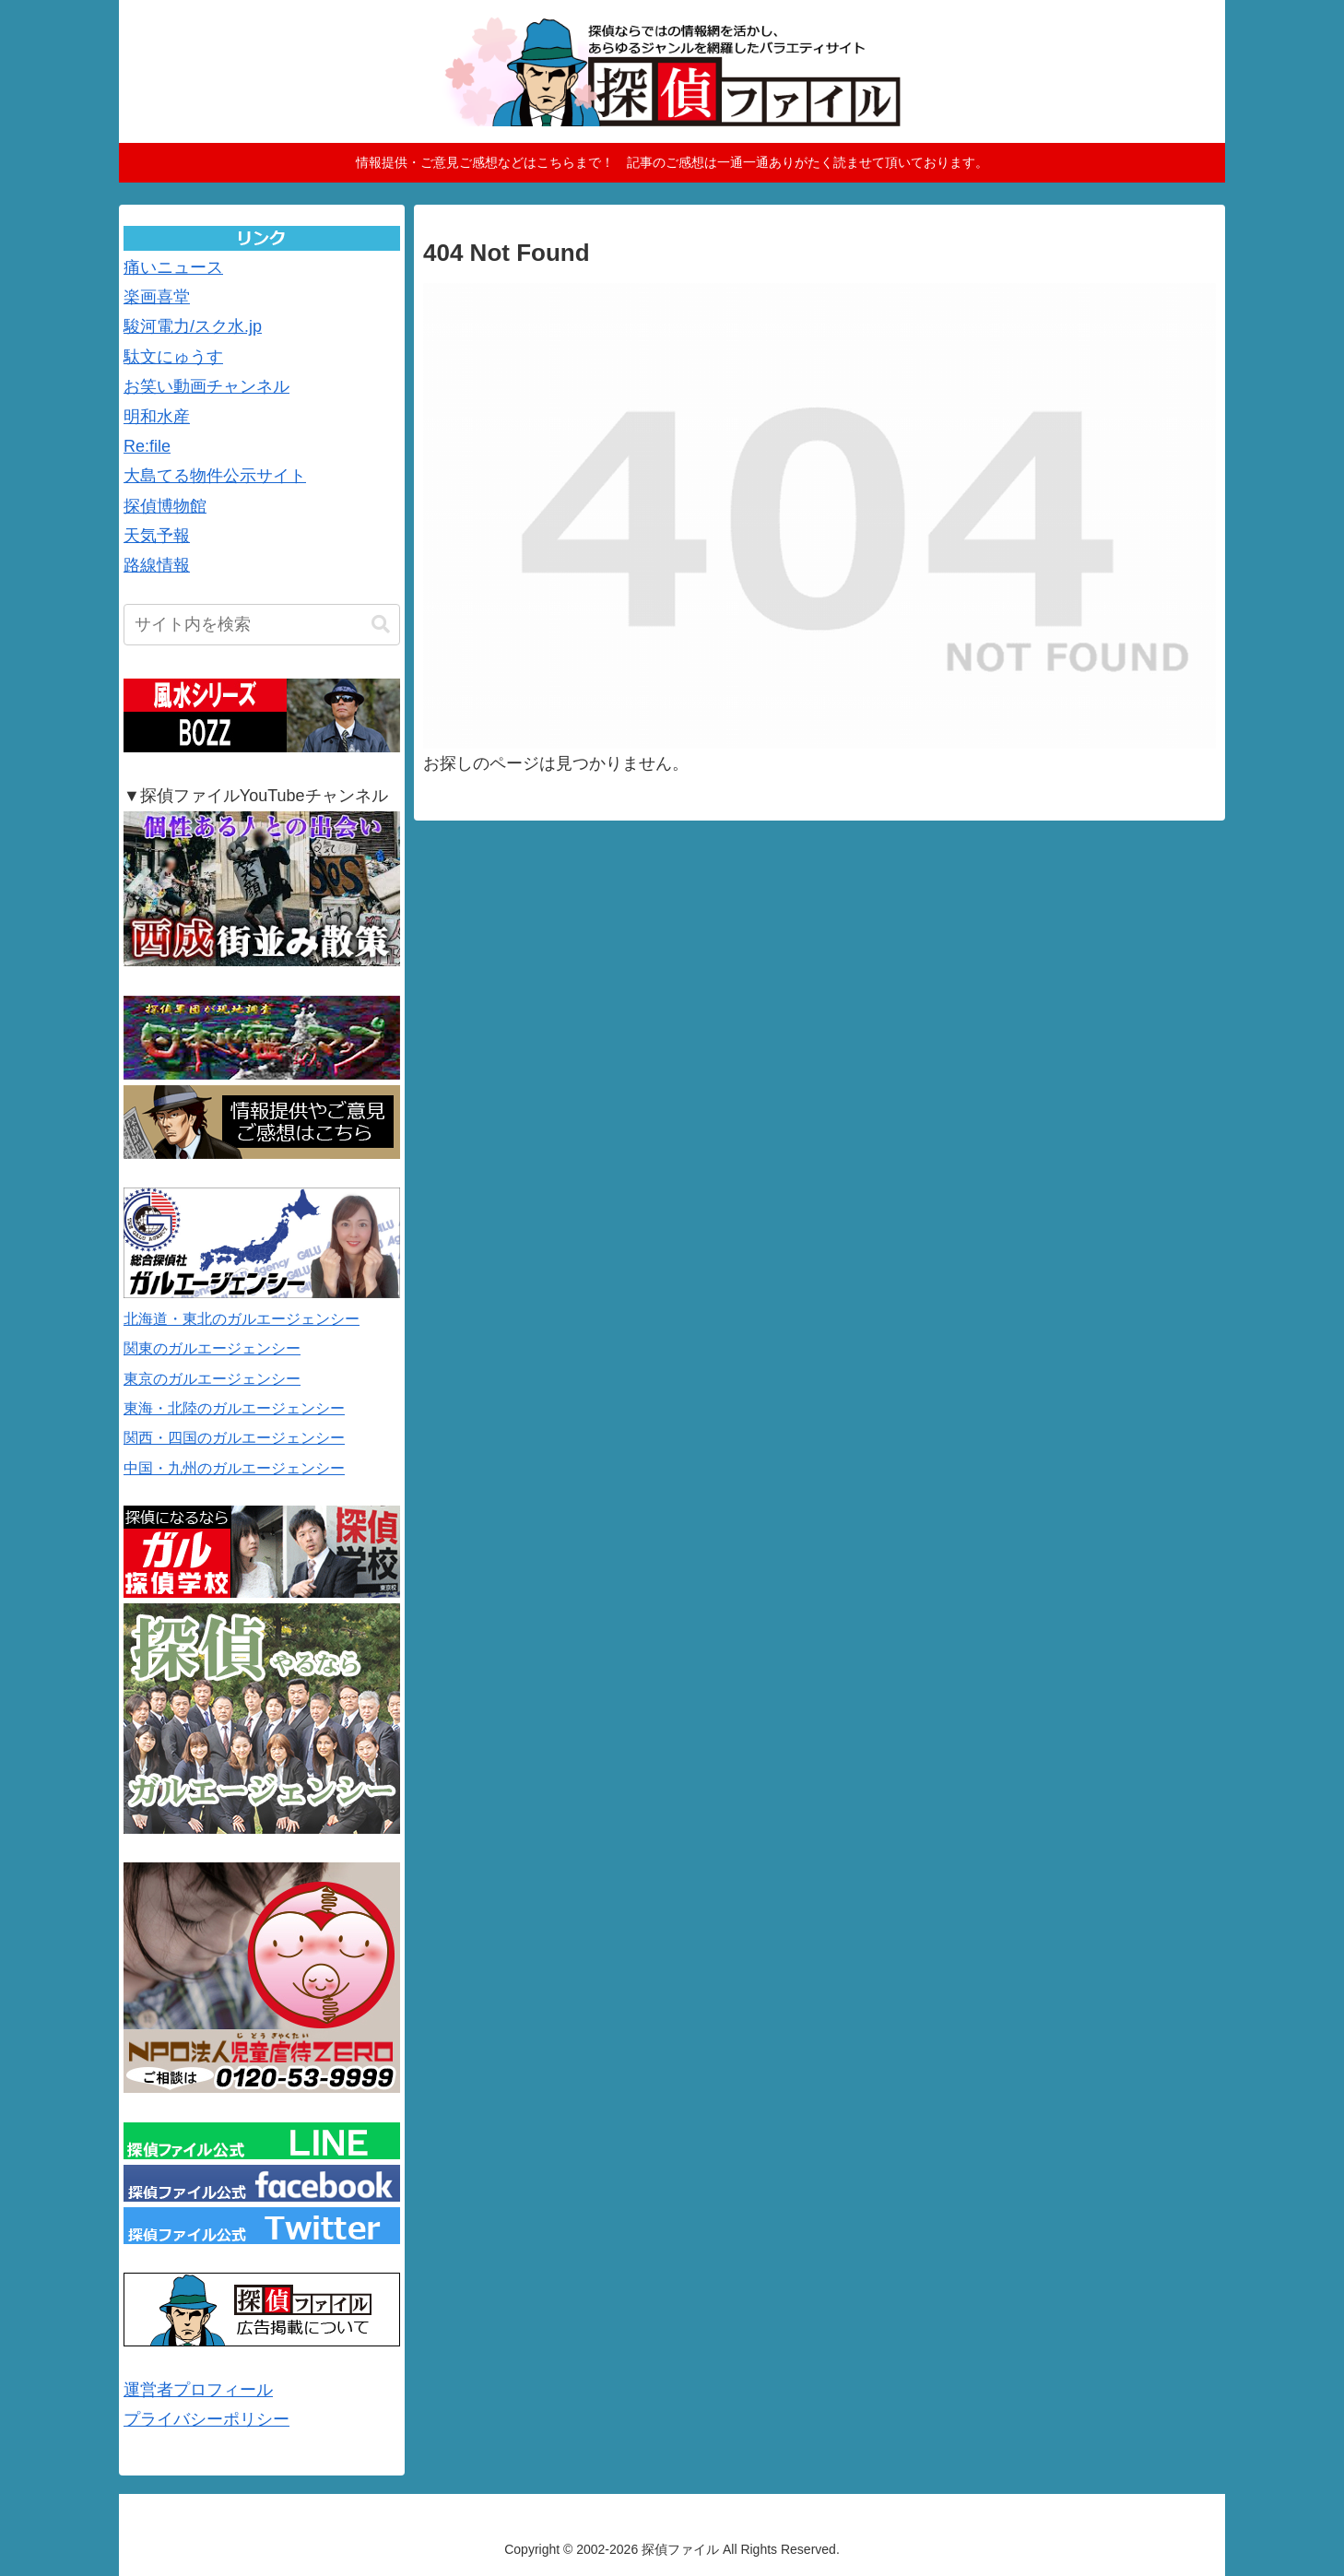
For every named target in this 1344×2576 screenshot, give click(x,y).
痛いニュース (173, 267)
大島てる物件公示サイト (215, 476)
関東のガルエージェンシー (212, 1348)
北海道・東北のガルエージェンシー (242, 1319)
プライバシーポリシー (206, 2419)
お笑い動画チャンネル (206, 386)
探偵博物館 (165, 506)
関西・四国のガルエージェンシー (234, 1438)
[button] (380, 624)
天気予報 (157, 535)
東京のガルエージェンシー (212, 1379)
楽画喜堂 (157, 297)
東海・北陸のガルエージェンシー (234, 1408)
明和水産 (157, 417)
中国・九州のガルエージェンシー (234, 1468)
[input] (262, 624)
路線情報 (157, 565)
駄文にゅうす (173, 357)
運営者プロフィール (198, 2390)
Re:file (147, 446)
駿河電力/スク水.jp (193, 326)
